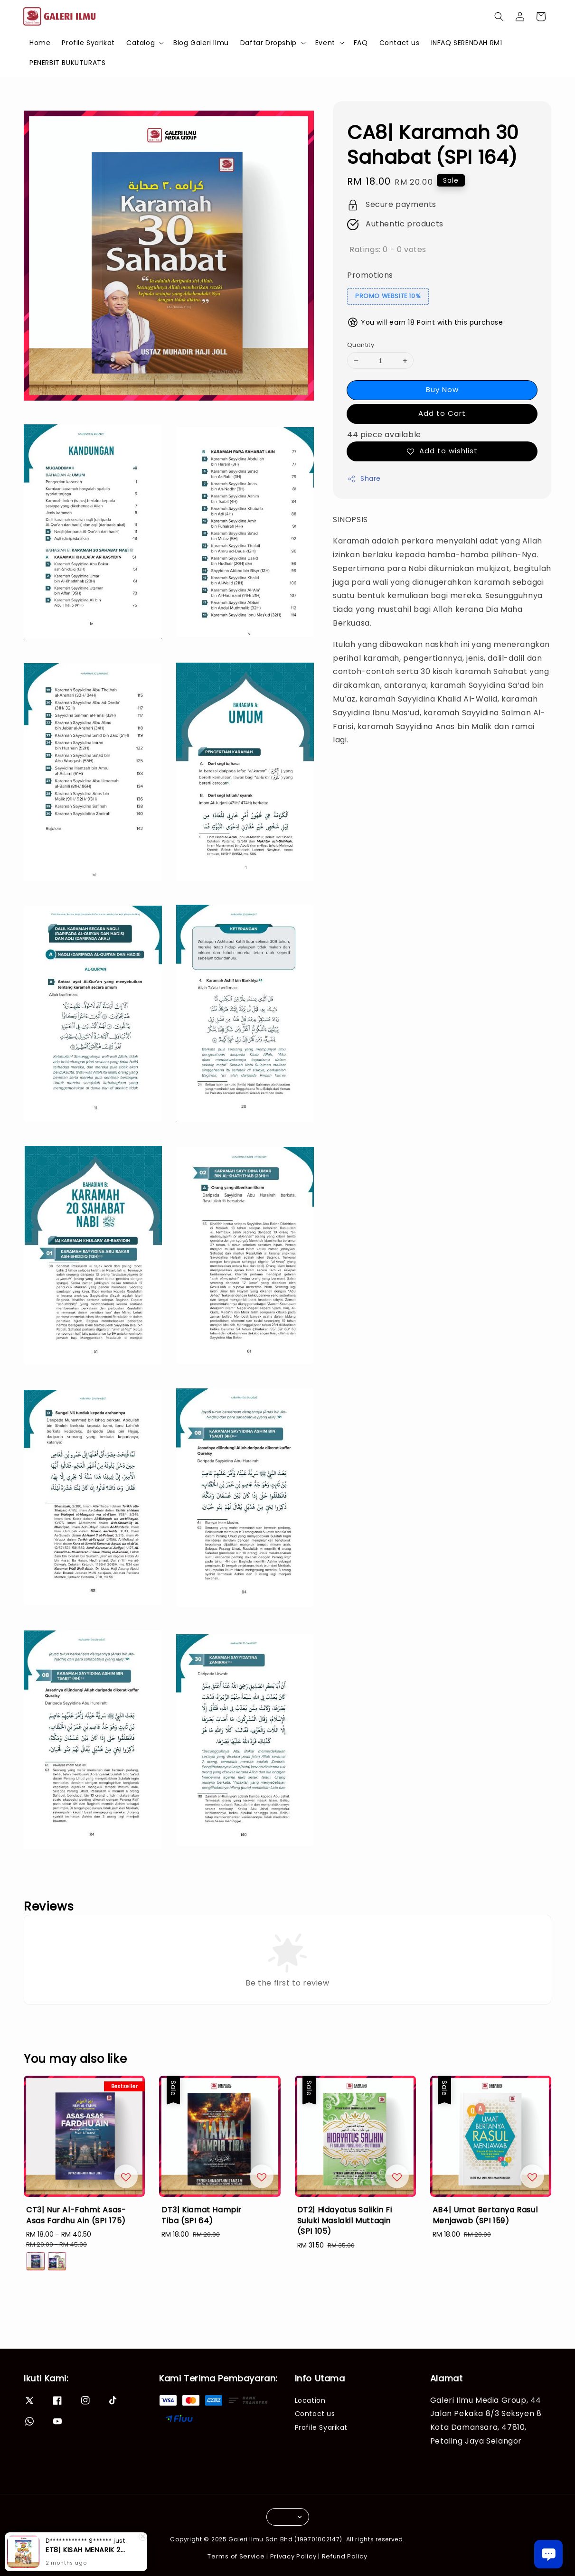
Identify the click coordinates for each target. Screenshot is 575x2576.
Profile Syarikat (88, 42)
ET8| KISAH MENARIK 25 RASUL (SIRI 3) (87, 2550)
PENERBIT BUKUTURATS (67, 62)
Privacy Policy (293, 2556)
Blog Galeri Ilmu (201, 42)
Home (39, 42)
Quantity (360, 344)
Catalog (140, 42)
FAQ (361, 42)
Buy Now (442, 389)
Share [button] (364, 478)
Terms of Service (235, 2556)
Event (325, 42)
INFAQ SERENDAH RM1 (466, 42)
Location (310, 2400)
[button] (499, 16)
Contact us (399, 42)
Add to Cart (442, 413)
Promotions (370, 275)
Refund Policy (345, 2556)
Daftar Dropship (268, 42)
